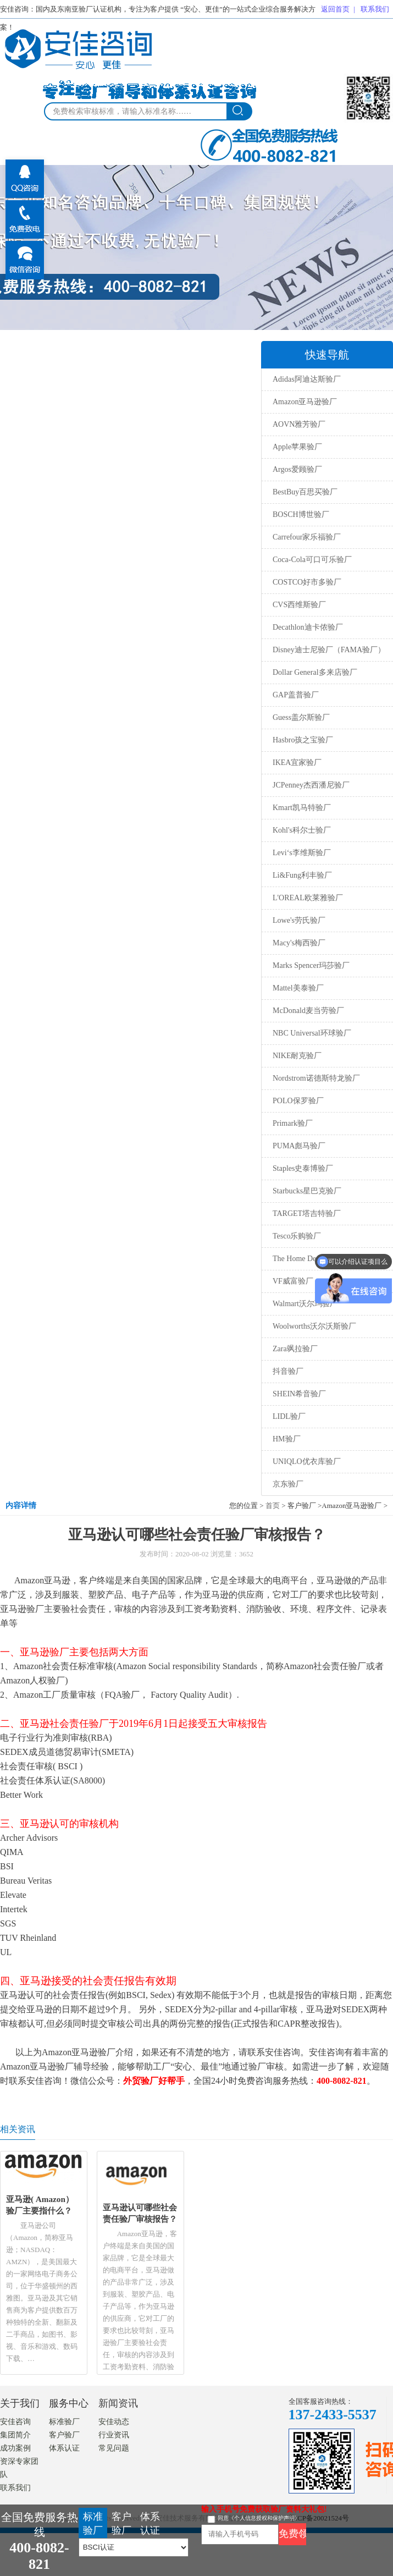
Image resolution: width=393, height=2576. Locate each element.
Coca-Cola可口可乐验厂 (312, 559)
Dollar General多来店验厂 (315, 672)
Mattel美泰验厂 (298, 988)
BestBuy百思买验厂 (305, 492)
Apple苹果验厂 (297, 447)
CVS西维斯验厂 (299, 605)
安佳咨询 (15, 2422)
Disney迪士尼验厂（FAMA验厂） (329, 650)
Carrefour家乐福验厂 (307, 537)
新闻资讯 (118, 2403)
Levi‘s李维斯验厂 (302, 853)
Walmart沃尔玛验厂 (305, 1304)
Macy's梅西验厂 (299, 943)
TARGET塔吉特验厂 (307, 1213)
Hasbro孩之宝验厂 (303, 740)
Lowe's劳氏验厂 (299, 920)
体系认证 (64, 2448)
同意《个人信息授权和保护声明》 (259, 2518)
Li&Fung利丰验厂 (302, 875)
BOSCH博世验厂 (301, 514)
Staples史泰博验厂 (303, 1168)
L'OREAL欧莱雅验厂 (308, 898)
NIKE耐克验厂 (297, 1056)
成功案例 (15, 2448)
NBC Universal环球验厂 (312, 1033)
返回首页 (335, 9)
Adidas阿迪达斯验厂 (307, 379)
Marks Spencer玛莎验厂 (311, 965)
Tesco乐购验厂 (297, 1236)
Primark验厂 (293, 1123)
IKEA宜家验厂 (297, 762)
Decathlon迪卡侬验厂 (308, 627)
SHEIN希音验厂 (299, 1394)
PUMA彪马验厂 (299, 1146)
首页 (272, 1505)
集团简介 (15, 2435)
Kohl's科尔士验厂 (302, 830)
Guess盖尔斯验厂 (301, 717)
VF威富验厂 (293, 1281)
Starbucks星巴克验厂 (307, 1191)
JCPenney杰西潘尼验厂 (311, 785)
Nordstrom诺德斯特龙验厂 (316, 1078)
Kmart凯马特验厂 (302, 807)
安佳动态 (113, 2422)
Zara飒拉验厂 (295, 1349)
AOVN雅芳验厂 (299, 424)
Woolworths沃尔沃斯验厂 (314, 1326)
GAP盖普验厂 (296, 695)
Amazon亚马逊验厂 (305, 402)
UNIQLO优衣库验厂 (307, 1461)
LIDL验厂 (289, 1416)
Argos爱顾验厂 (297, 469)
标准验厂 (64, 2422)
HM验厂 (287, 1439)
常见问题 (113, 2448)
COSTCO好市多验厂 (307, 582)
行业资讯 (113, 2435)
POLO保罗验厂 (298, 1101)
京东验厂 (288, 1484)
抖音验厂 (288, 1371)
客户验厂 (64, 2435)
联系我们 (375, 9)
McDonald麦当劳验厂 (308, 1010)
